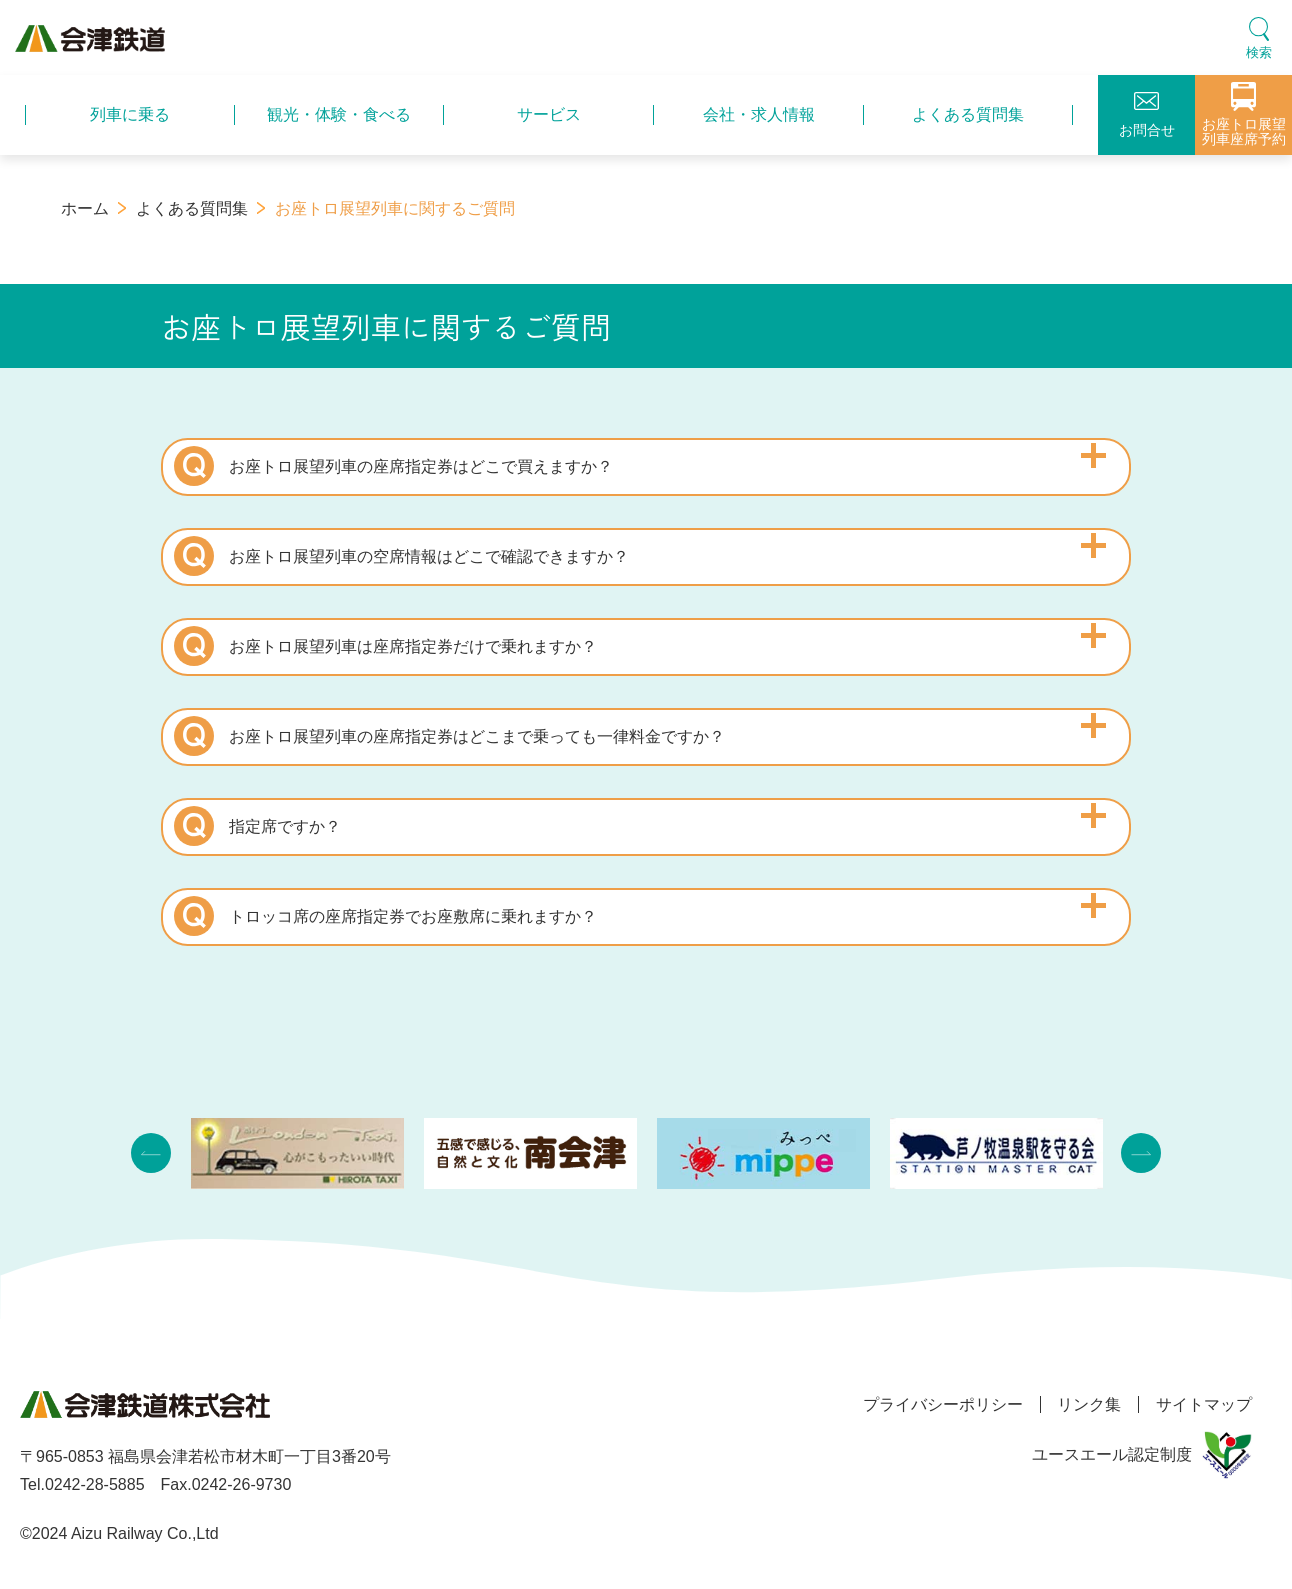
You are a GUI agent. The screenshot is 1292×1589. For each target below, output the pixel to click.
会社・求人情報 (759, 114)
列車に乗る (130, 114)
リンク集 (1083, 1404)
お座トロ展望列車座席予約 (1244, 114)
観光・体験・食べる (339, 114)
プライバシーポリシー (930, 1404)
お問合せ (1147, 115)
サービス (549, 114)
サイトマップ (1204, 1404)
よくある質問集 (968, 114)
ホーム (85, 208)
